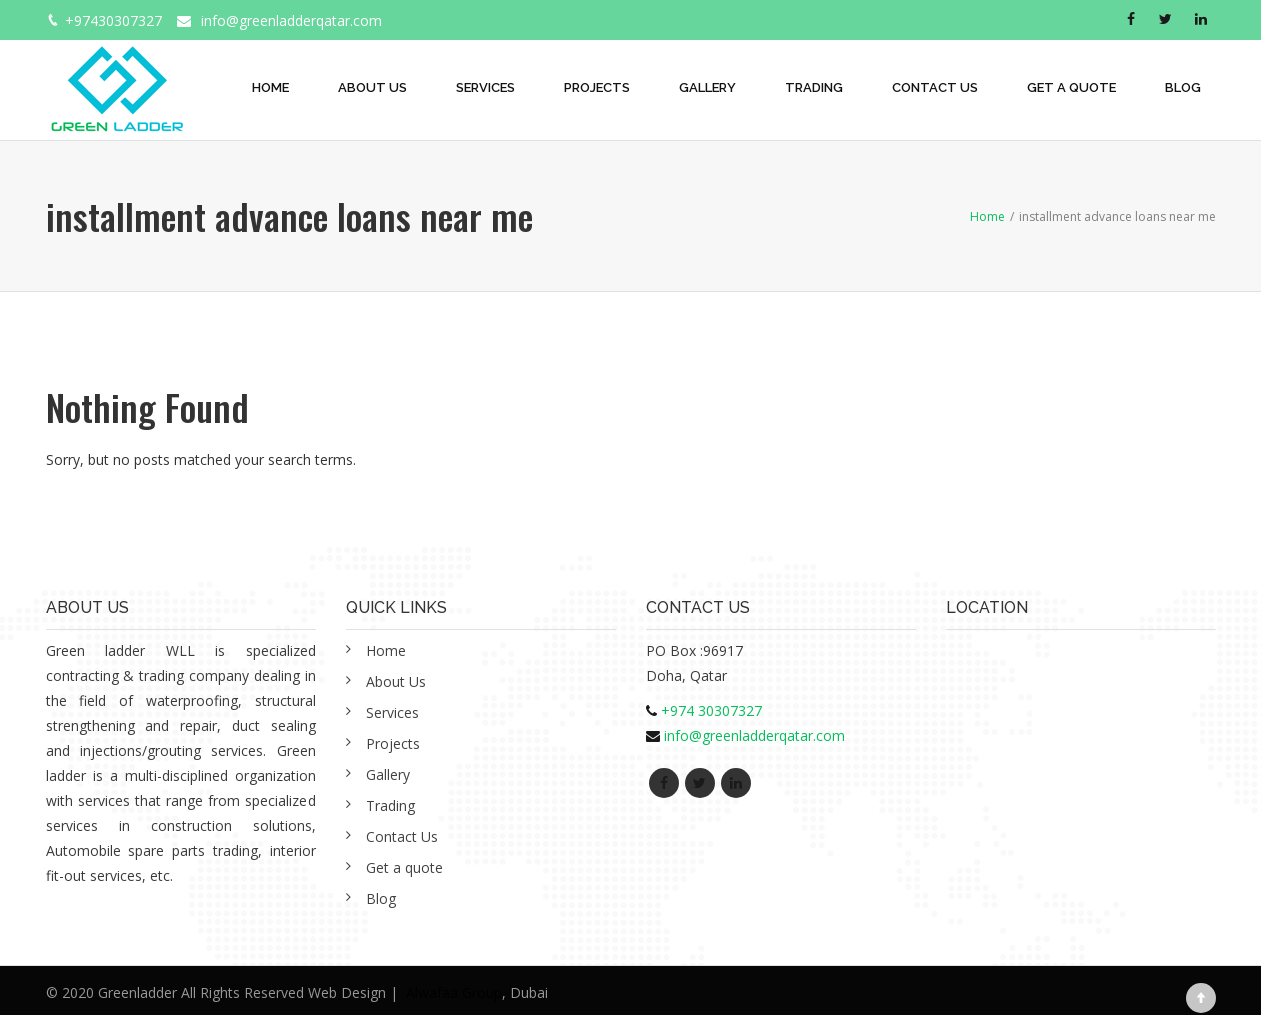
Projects (597, 87)
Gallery (707, 87)
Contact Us (935, 87)
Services (485, 87)
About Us (372, 87)
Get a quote (1071, 87)
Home (270, 87)
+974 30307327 (711, 710)
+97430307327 (113, 20)
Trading (814, 87)
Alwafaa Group (454, 992)
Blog (1183, 87)
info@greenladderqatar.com (291, 20)
